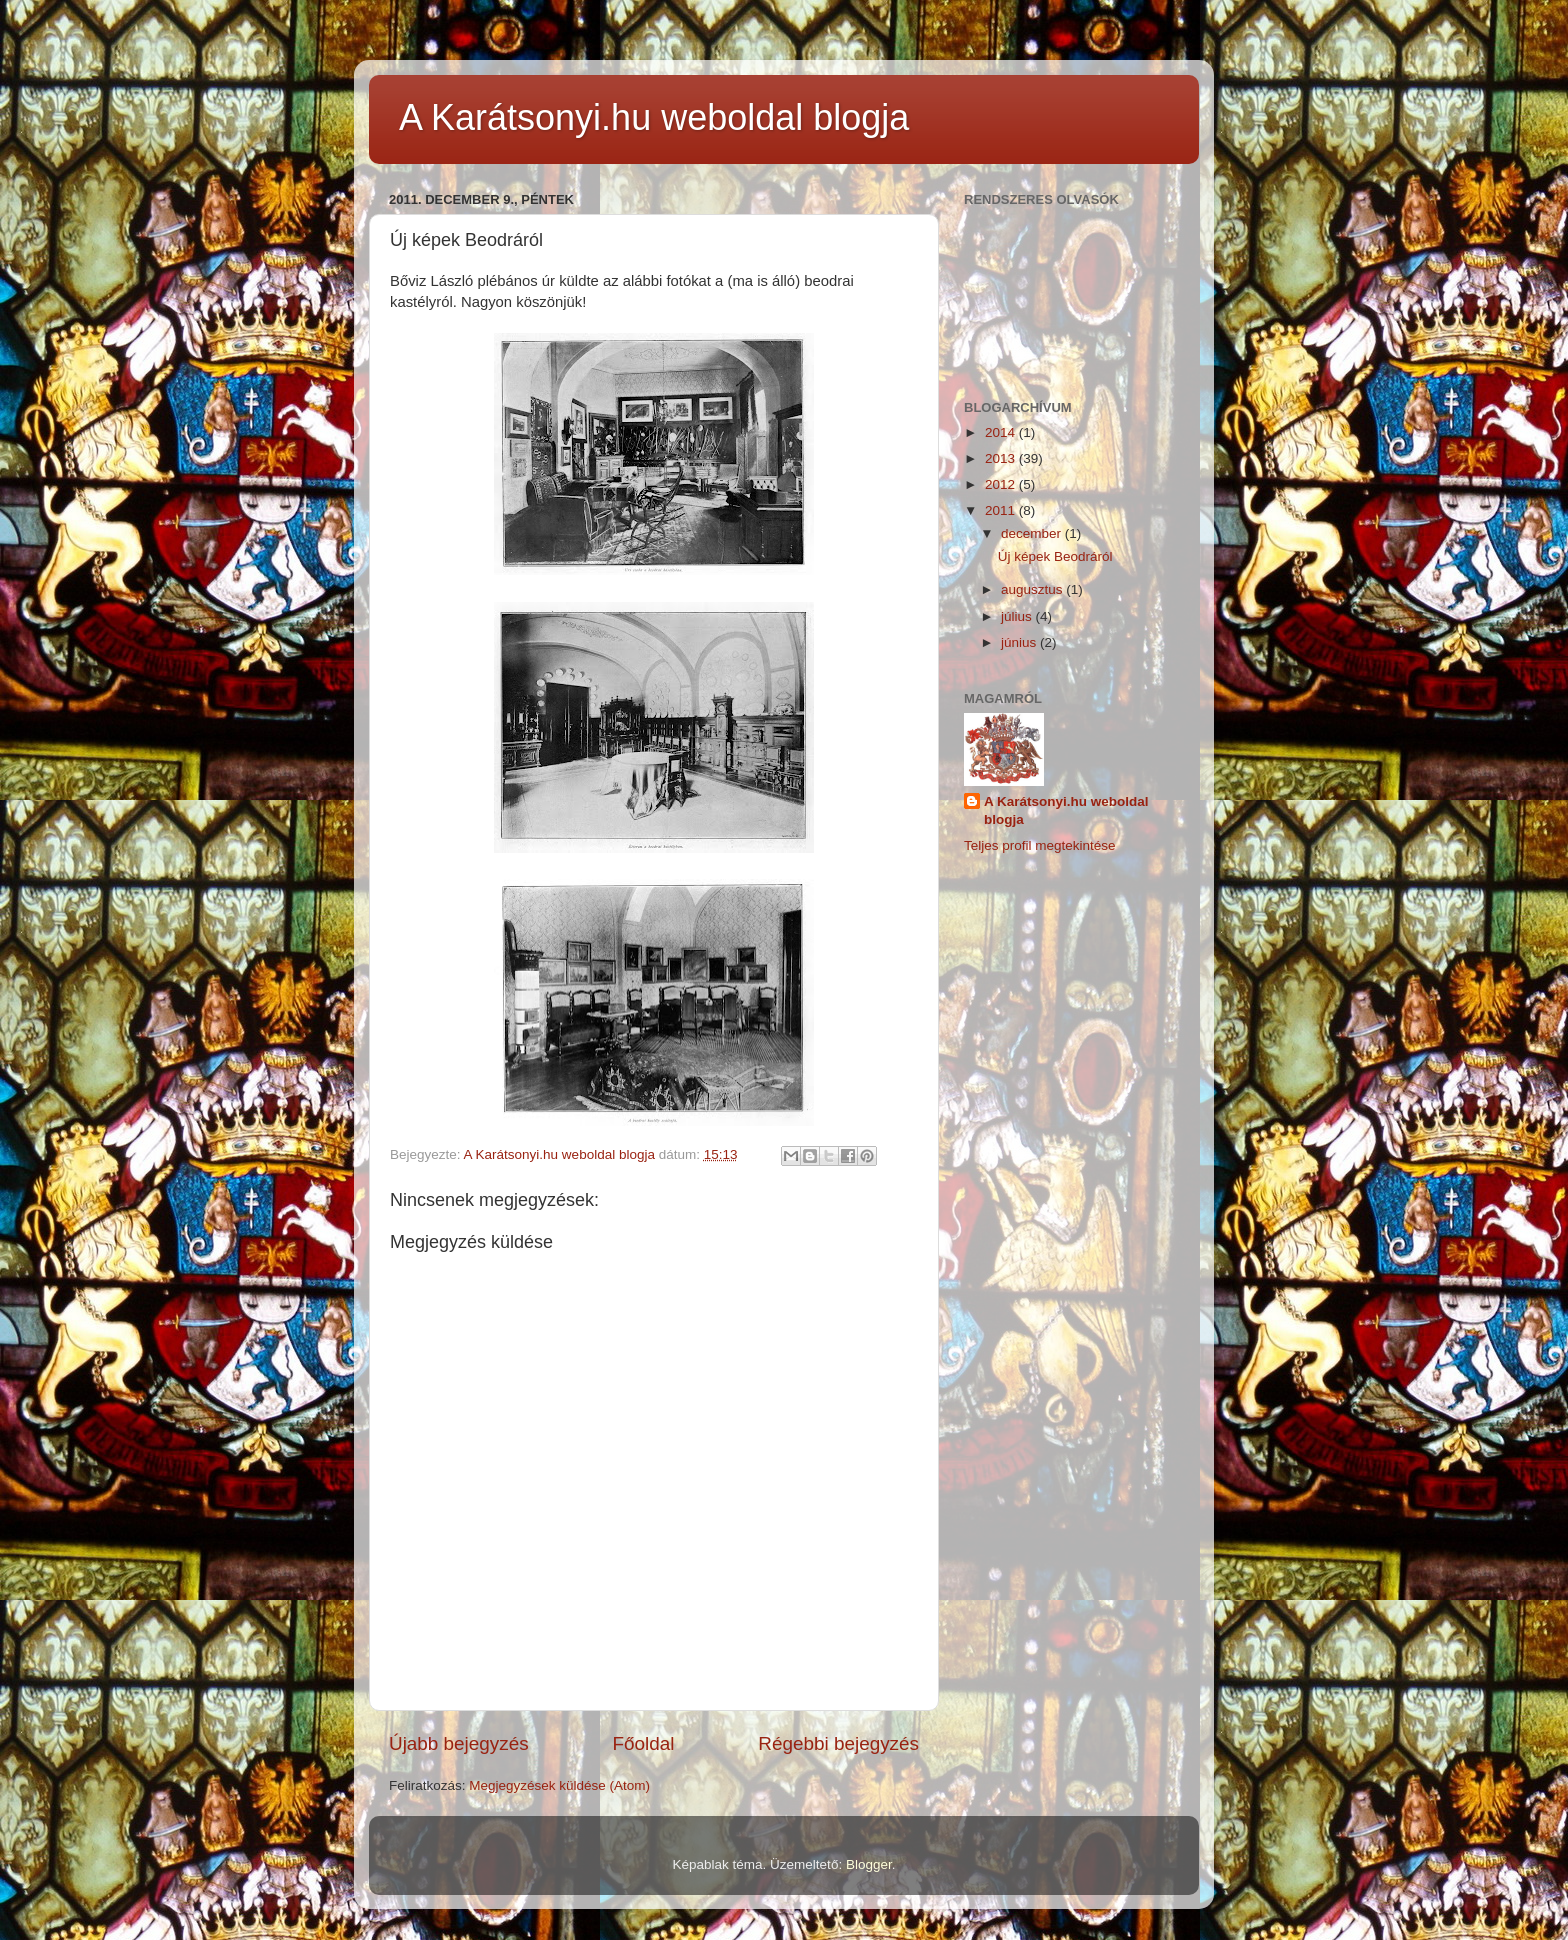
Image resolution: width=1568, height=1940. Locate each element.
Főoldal (644, 1743)
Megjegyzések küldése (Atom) (559, 1785)
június (1020, 642)
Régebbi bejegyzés (838, 1743)
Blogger (869, 1864)
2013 (1002, 458)
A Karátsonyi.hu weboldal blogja (654, 117)
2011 (1002, 510)
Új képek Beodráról (1055, 556)
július (1018, 616)
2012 (1002, 484)
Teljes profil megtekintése (1040, 845)
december (1033, 533)
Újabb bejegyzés (459, 1743)
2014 (1002, 432)
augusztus (1033, 589)
